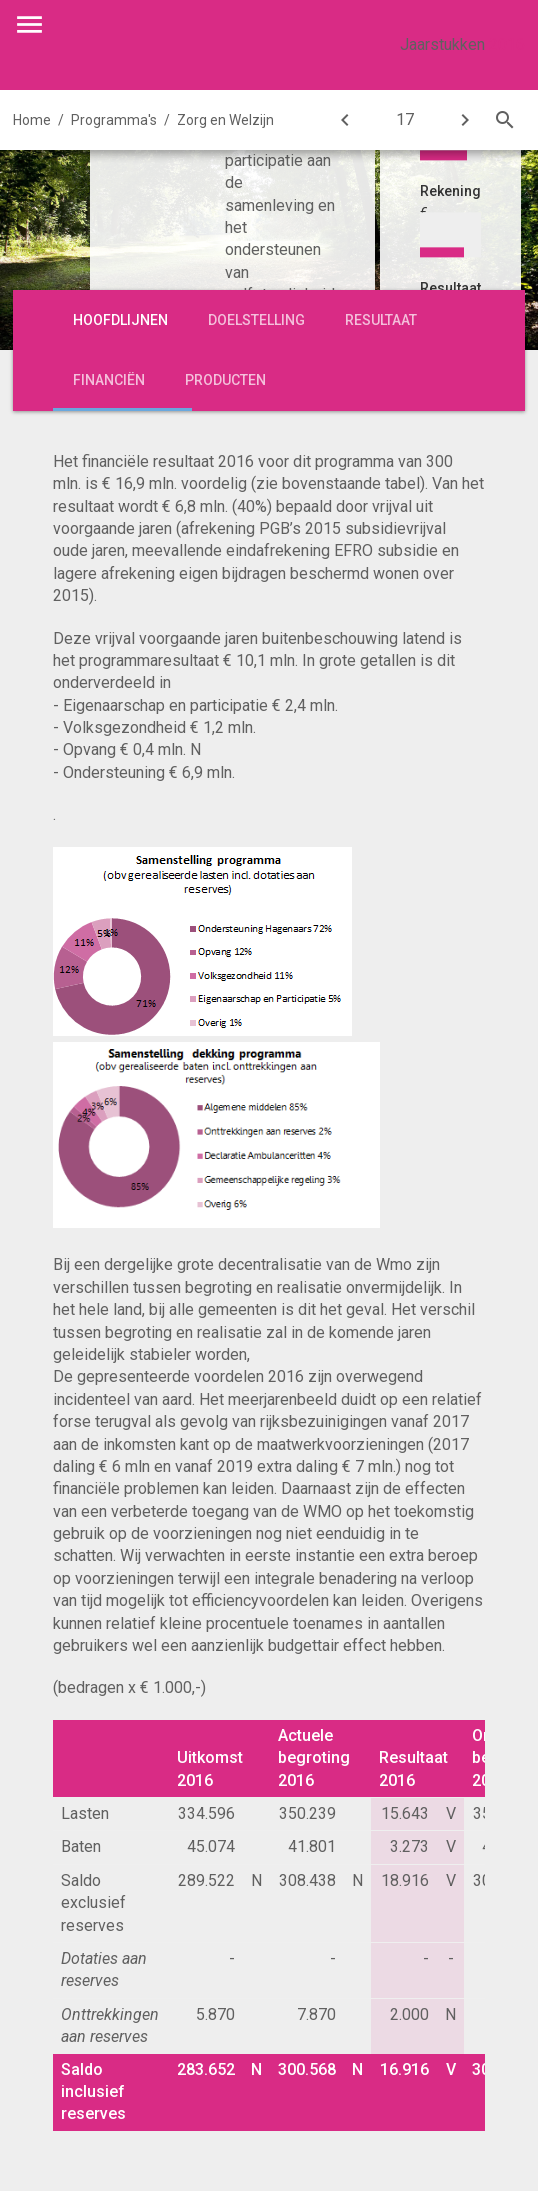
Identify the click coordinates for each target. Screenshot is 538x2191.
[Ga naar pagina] (405, 120)
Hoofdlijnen (120, 320)
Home (32, 120)
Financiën (109, 380)
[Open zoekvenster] (505, 120)
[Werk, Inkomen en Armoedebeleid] (345, 120)
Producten (225, 380)
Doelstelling (256, 320)
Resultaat (381, 320)
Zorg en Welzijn (225, 120)
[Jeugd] (465, 120)
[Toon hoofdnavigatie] (29, 25)
